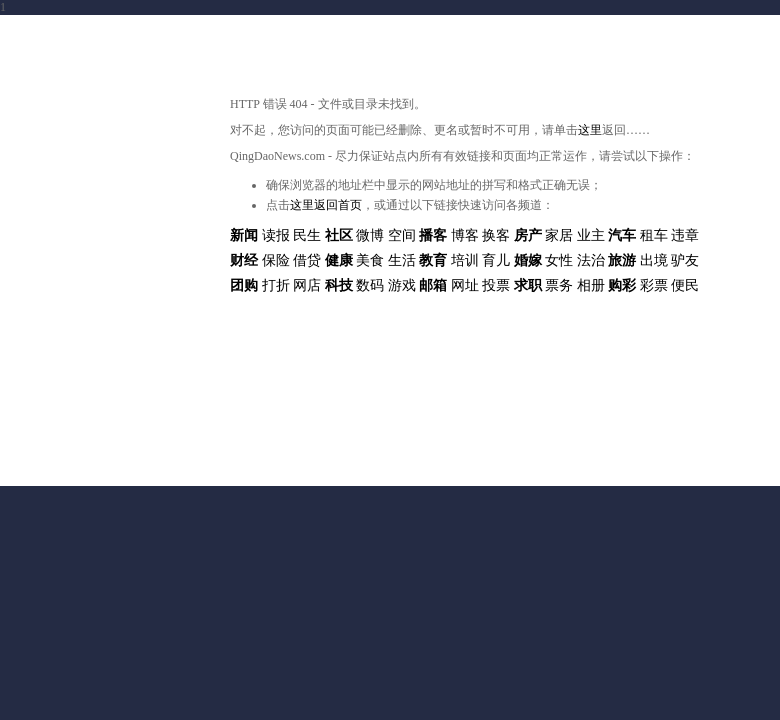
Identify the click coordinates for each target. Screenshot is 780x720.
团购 (244, 285)
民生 (307, 235)
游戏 (402, 285)
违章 (685, 235)
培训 (465, 260)
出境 (654, 260)
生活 (402, 260)
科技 (339, 285)
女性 (559, 260)
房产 (528, 235)
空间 (402, 235)
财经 (244, 260)
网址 (465, 285)
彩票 (654, 285)
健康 (339, 260)
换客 (496, 235)
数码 (370, 285)
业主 (591, 235)
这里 (590, 130)
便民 (685, 285)
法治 (591, 260)
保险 (276, 260)
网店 (307, 285)
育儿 (496, 260)
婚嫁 (528, 260)
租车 (654, 235)
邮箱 (433, 285)
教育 (433, 260)
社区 (339, 235)
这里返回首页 (326, 205)
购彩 (622, 285)
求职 (528, 285)
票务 (559, 285)
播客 (433, 235)
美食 (370, 260)
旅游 (622, 260)
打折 (276, 285)
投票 (496, 285)
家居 (559, 235)
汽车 (622, 235)
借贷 (307, 260)
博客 (465, 235)
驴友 (685, 260)
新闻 (244, 235)
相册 (591, 285)
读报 (276, 235)
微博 (370, 235)
